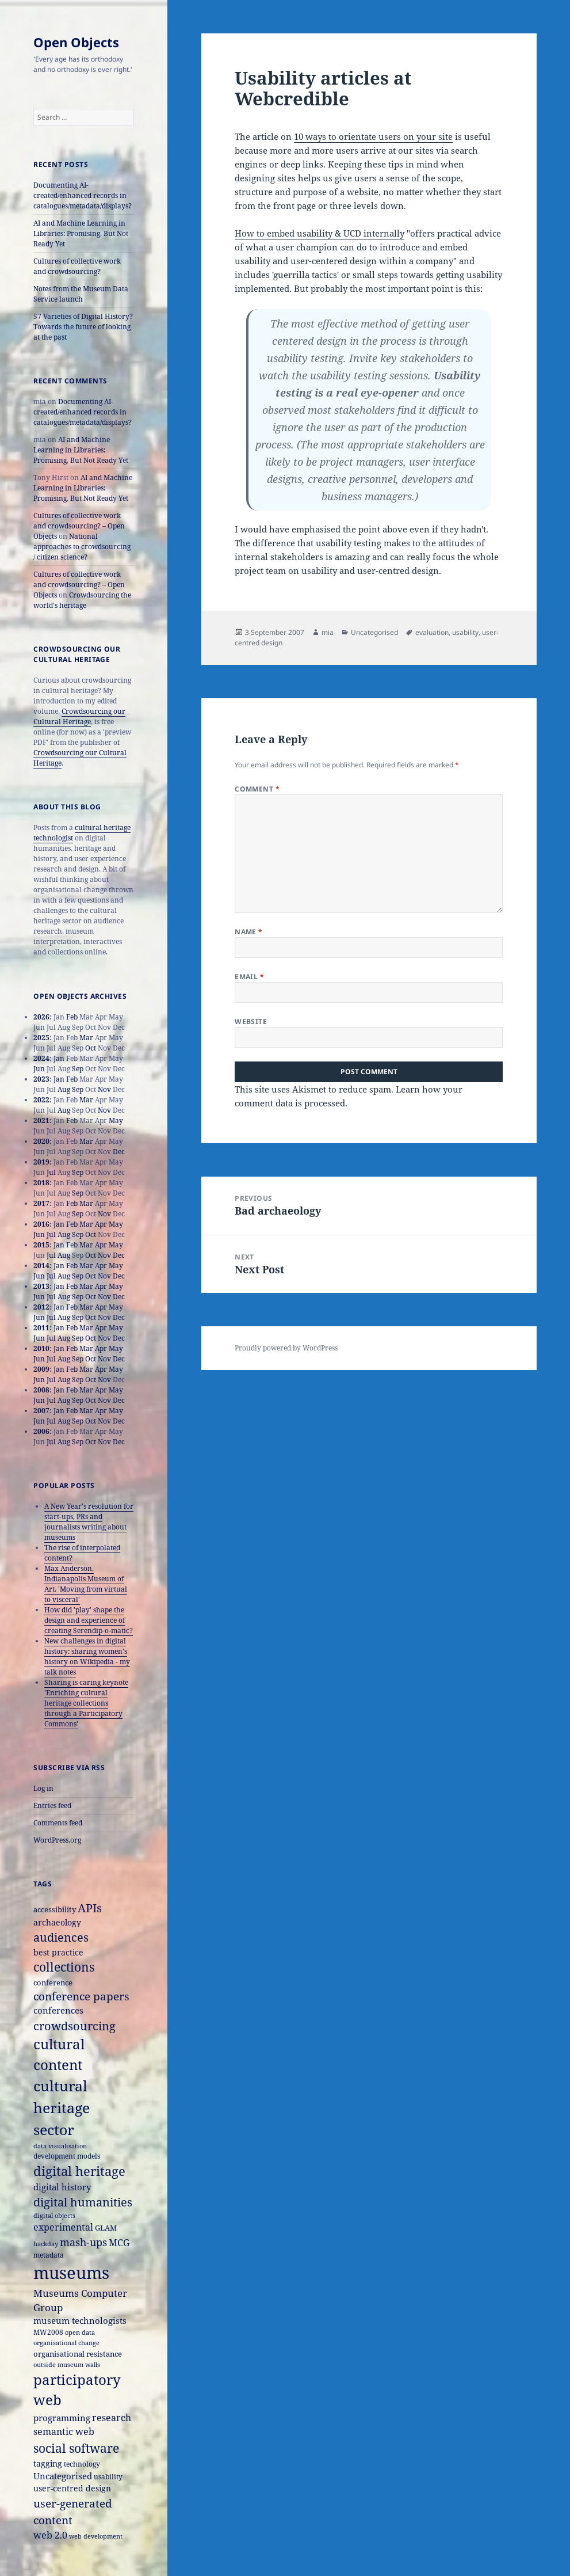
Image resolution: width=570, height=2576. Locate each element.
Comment (257, 789)
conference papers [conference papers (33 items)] (81, 1996)
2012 (41, 1307)
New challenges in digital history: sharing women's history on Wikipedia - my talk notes (87, 1656)
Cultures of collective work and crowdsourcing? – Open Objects (79, 526)
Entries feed (52, 1805)
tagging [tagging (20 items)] (47, 2463)
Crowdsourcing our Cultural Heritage (79, 716)
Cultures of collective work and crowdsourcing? (77, 266)
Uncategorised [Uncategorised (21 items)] (62, 2476)
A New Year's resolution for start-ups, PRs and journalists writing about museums (88, 1521)
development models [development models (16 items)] (66, 2156)
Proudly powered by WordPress (286, 1348)
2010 (41, 1348)
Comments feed (57, 1823)
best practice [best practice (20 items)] (58, 1952)
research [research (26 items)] (111, 2417)
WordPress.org (57, 1840)
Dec (119, 1151)
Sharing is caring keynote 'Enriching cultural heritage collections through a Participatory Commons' (86, 1703)
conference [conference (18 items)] (52, 1982)
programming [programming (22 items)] (61, 2417)
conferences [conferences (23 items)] (58, 2010)
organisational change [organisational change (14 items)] (66, 2342)
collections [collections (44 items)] (63, 1967)
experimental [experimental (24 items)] (63, 2227)
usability (465, 632)
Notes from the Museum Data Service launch (80, 294)
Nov (104, 1089)
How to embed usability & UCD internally (319, 233)
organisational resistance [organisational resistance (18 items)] (77, 2354)
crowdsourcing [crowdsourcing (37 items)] (74, 2026)
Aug (64, 1089)
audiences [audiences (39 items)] (61, 1937)
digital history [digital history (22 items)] (62, 2187)
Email (249, 976)
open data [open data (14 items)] (80, 2332)
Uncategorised (374, 632)
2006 (41, 1431)
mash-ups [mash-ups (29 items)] (83, 2242)
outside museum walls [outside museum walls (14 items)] (66, 2364)
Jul (51, 1172)
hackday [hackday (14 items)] (45, 2243)
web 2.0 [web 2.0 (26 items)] (50, 2534)
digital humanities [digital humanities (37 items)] (82, 2202)
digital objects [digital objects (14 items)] (54, 2215)
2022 (41, 1100)
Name (249, 932)
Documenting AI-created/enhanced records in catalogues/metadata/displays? (82, 195)
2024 (41, 1058)
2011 (41, 1328)
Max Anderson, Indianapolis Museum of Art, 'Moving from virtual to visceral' (85, 1583)
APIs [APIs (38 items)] (90, 1908)
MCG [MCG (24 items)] (119, 2242)
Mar (86, 1037)
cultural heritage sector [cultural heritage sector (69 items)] (61, 2107)
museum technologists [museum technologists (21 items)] (80, 2320)
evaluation (432, 632)
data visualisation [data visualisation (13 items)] (60, 2146)
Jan (58, 1058)
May (116, 1120)
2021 (41, 1120)
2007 (41, 1411)
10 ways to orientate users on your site (373, 136)
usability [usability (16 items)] (108, 2477)
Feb (72, 1017)
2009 (41, 1369)
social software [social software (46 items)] (76, 2448)
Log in (43, 1788)
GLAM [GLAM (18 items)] (106, 2228)
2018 (41, 1183)
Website (251, 1021)
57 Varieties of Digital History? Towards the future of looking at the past (83, 326)
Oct (90, 1048)
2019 (41, 1162)
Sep (77, 1069)
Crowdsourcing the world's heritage (82, 600)
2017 (41, 1203)
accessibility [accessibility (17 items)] (54, 1909)
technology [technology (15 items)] (82, 2463)
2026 (41, 1017)
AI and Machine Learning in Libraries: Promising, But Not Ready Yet (80, 233)
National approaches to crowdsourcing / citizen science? (82, 546)
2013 (41, 1286)
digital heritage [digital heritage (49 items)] (79, 2170)
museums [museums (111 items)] (71, 2272)
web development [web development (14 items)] (96, 2536)
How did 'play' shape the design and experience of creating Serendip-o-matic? (88, 1620)
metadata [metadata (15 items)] (48, 2254)
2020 (41, 1141)
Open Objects (76, 42)
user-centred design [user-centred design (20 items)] (72, 2488)
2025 (41, 1037)
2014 (41, 1265)
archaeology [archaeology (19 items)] (57, 1922)
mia (328, 632)
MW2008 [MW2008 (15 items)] (48, 2332)
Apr (101, 1224)
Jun (39, 1069)
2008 (41, 1390)
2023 (41, 1079)
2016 (41, 1224)
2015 (41, 1245)
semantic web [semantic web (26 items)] (63, 2431)
